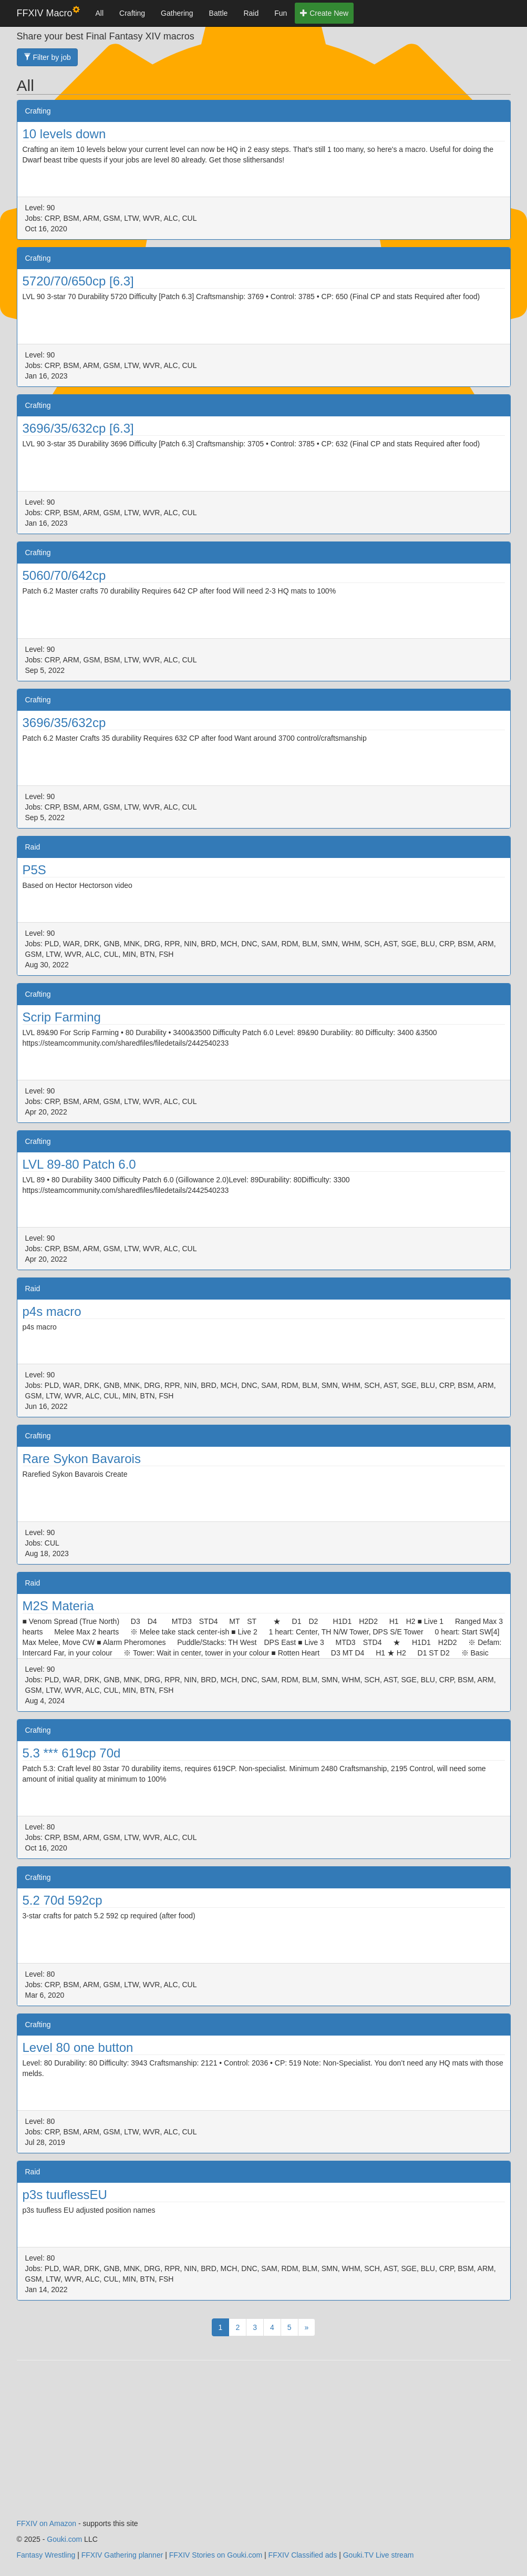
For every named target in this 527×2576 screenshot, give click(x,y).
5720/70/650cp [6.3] (78, 281)
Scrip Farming (62, 1017)
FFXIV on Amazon (47, 2523)
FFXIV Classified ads (302, 2555)
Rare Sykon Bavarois (82, 1458)
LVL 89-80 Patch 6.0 (79, 1164)
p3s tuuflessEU (65, 2194)
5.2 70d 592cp (62, 1900)
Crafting (132, 13)
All (100, 13)
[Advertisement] (264, 2444)
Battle (218, 13)
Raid (251, 13)
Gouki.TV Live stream (378, 2555)
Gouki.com (64, 2539)
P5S (34, 870)
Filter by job (47, 57)
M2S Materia (58, 1606)
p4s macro (52, 1311)
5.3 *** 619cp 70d (72, 1753)
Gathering (177, 13)
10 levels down (64, 134)
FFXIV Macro (48, 12)
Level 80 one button (78, 2047)
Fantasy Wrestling (46, 2555)
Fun (280, 13)
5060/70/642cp (64, 575)
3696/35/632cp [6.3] (78, 428)
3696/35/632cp (64, 722)
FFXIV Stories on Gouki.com (215, 2555)
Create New (324, 13)
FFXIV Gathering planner (122, 2555)
